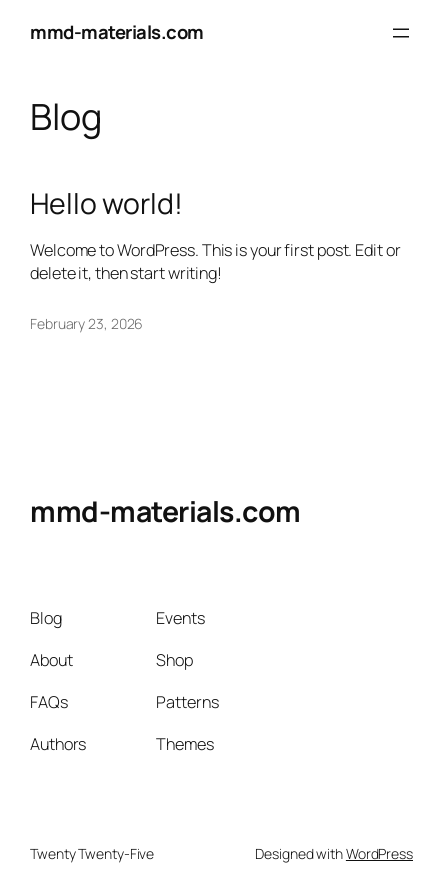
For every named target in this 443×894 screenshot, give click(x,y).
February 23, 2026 (86, 323)
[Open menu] (401, 33)
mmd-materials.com (117, 32)
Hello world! (106, 204)
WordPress (379, 853)
